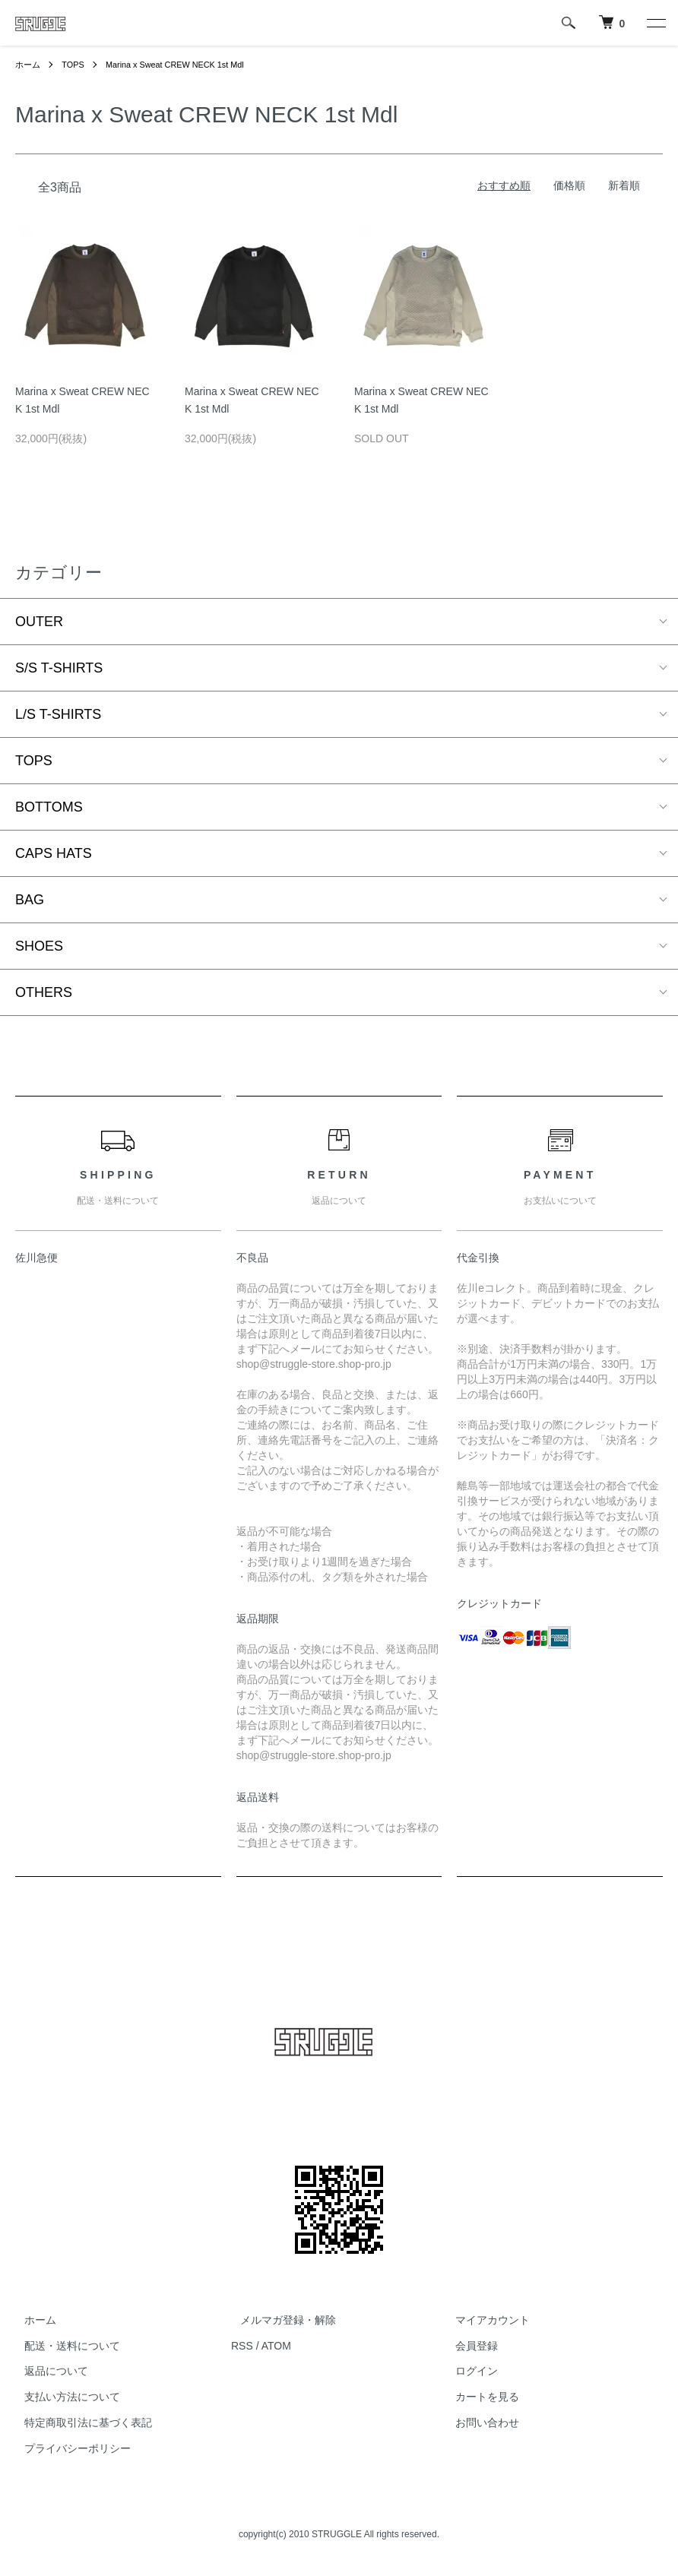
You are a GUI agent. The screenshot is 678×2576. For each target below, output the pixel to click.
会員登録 (468, 2346)
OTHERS (43, 992)
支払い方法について (63, 2397)
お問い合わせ (479, 2422)
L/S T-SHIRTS (58, 714)
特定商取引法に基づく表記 (79, 2422)
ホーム (29, 64)
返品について (47, 2372)
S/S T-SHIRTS (59, 668)
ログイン (468, 2372)
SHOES (39, 946)
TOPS (76, 64)
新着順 (624, 185)
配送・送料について (63, 2346)
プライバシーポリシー (68, 2448)
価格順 (569, 185)
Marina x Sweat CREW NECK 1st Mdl (186, 64)
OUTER (39, 621)
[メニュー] (655, 23)
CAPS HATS (53, 853)
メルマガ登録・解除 (279, 2320)
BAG (29, 899)
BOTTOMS (49, 807)
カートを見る (479, 2397)
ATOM (276, 2346)
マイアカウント (484, 2320)
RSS (242, 2346)
